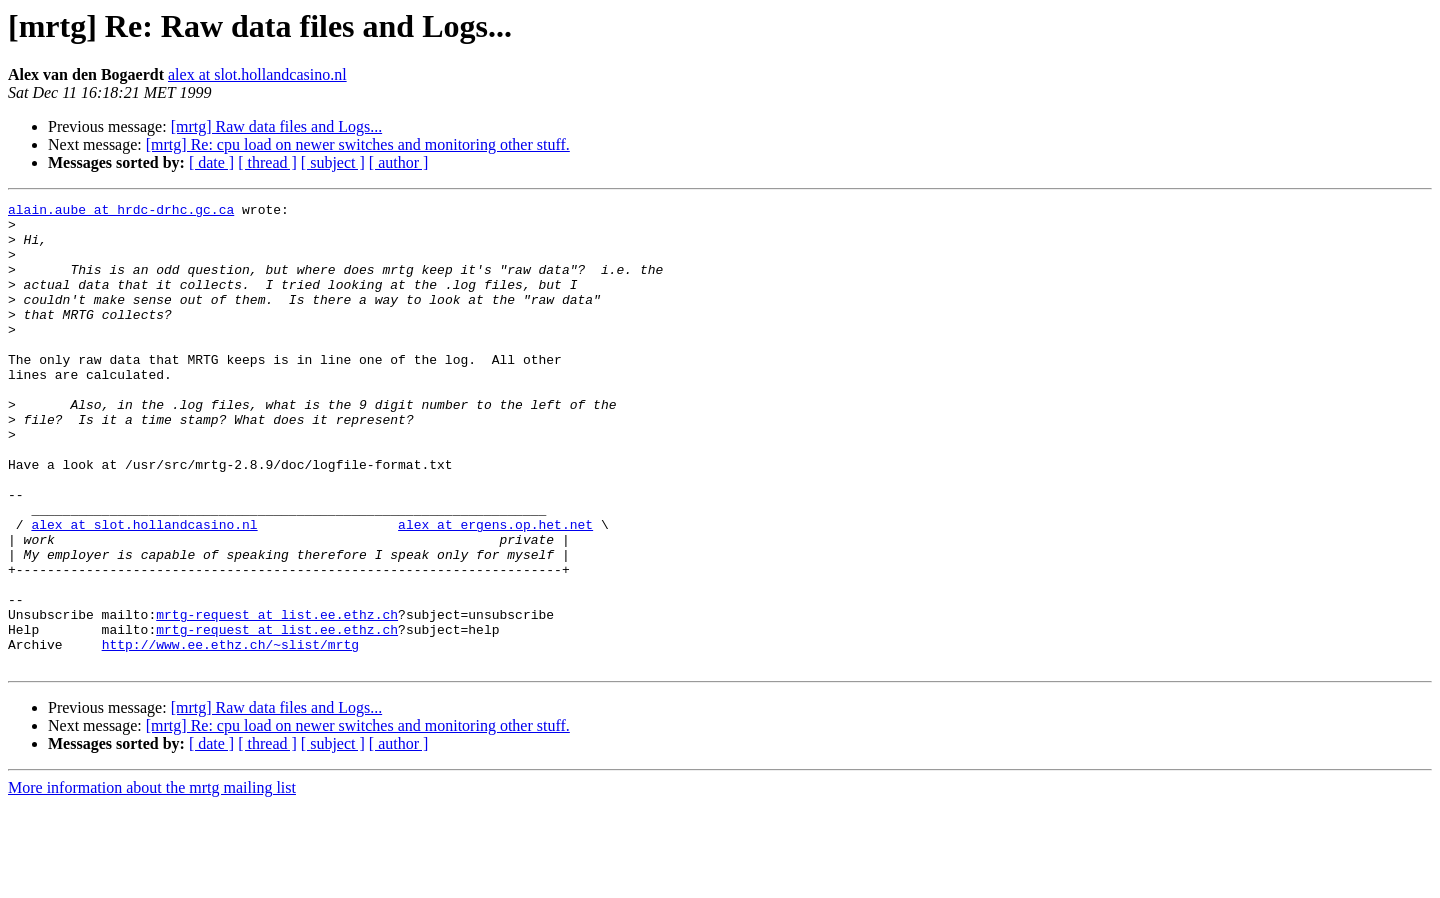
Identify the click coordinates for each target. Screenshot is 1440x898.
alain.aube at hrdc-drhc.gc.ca (121, 212)
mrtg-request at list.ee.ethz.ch (277, 698)
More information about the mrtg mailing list (152, 880)
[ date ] (211, 162)
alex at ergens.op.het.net (495, 590)
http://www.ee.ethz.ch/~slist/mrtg (230, 734)
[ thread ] (267, 162)
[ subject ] (333, 162)
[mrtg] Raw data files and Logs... (277, 126)
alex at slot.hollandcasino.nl (257, 74)
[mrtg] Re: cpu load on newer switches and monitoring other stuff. (358, 144)
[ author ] (399, 162)
